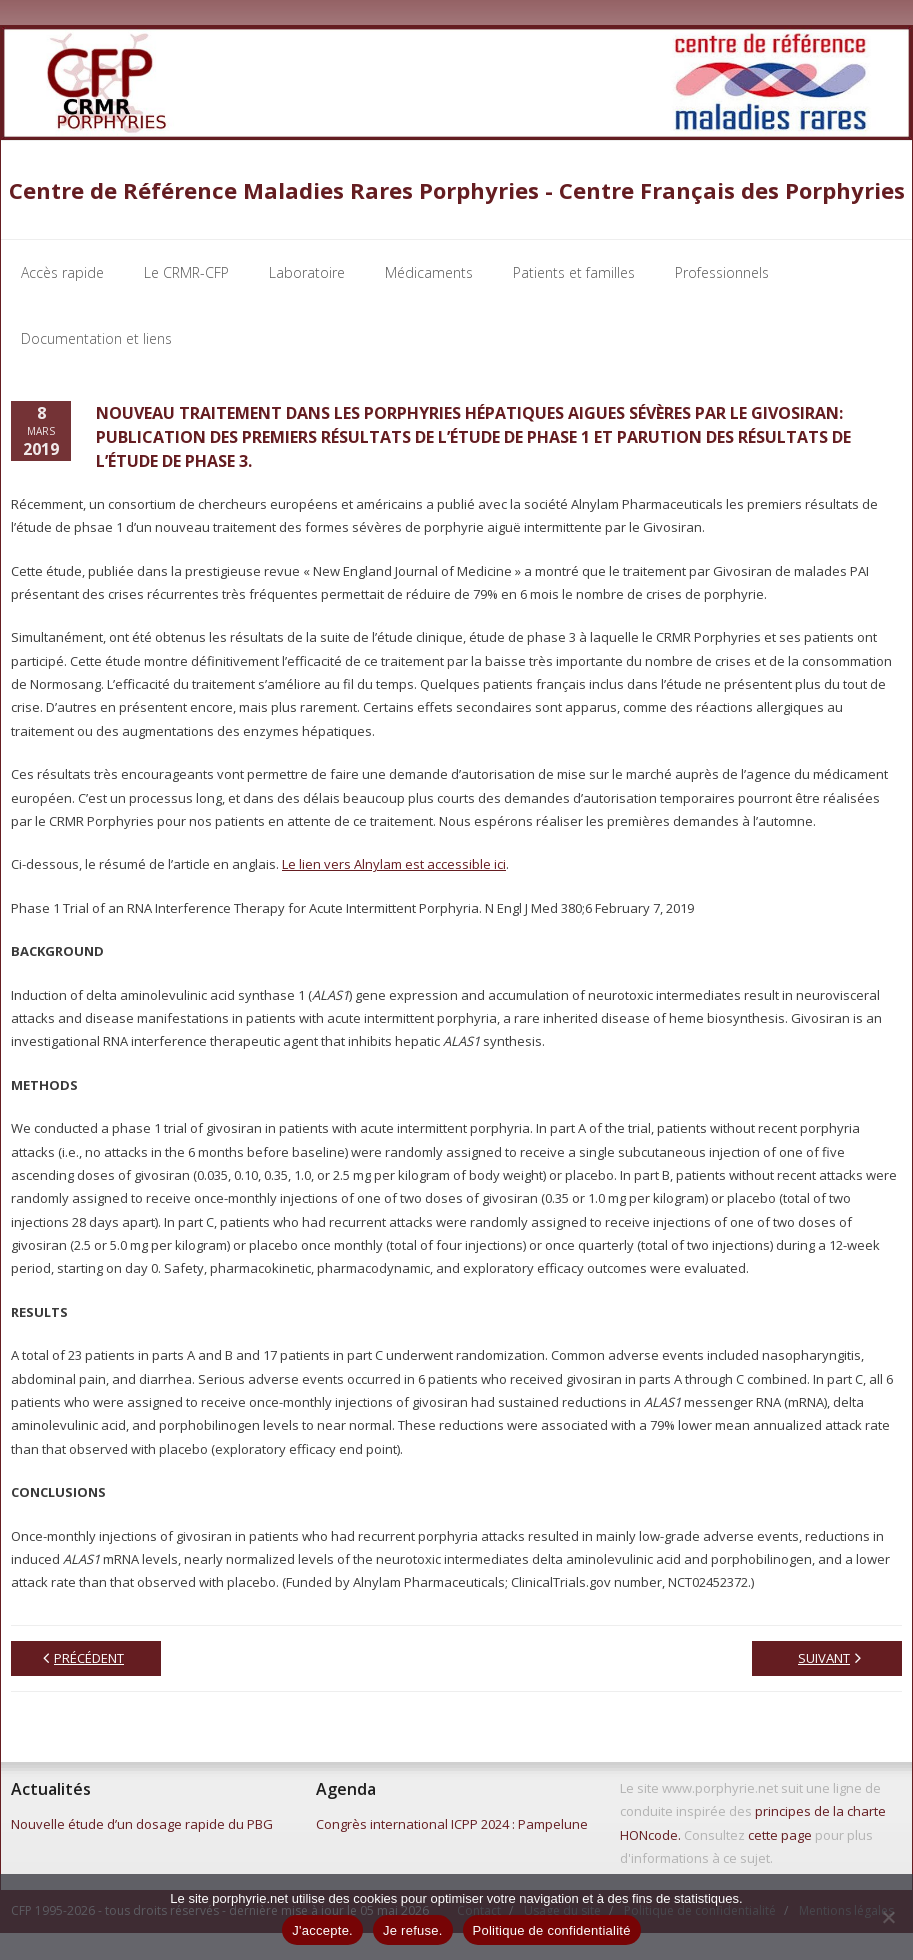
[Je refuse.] (888, 1917)
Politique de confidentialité (552, 1930)
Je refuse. (413, 1930)
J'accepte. (322, 1930)
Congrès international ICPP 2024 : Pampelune (452, 1827)
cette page (780, 1837)
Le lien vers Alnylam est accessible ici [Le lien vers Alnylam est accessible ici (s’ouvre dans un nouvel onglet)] (394, 867)
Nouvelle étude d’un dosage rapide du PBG (142, 1827)
